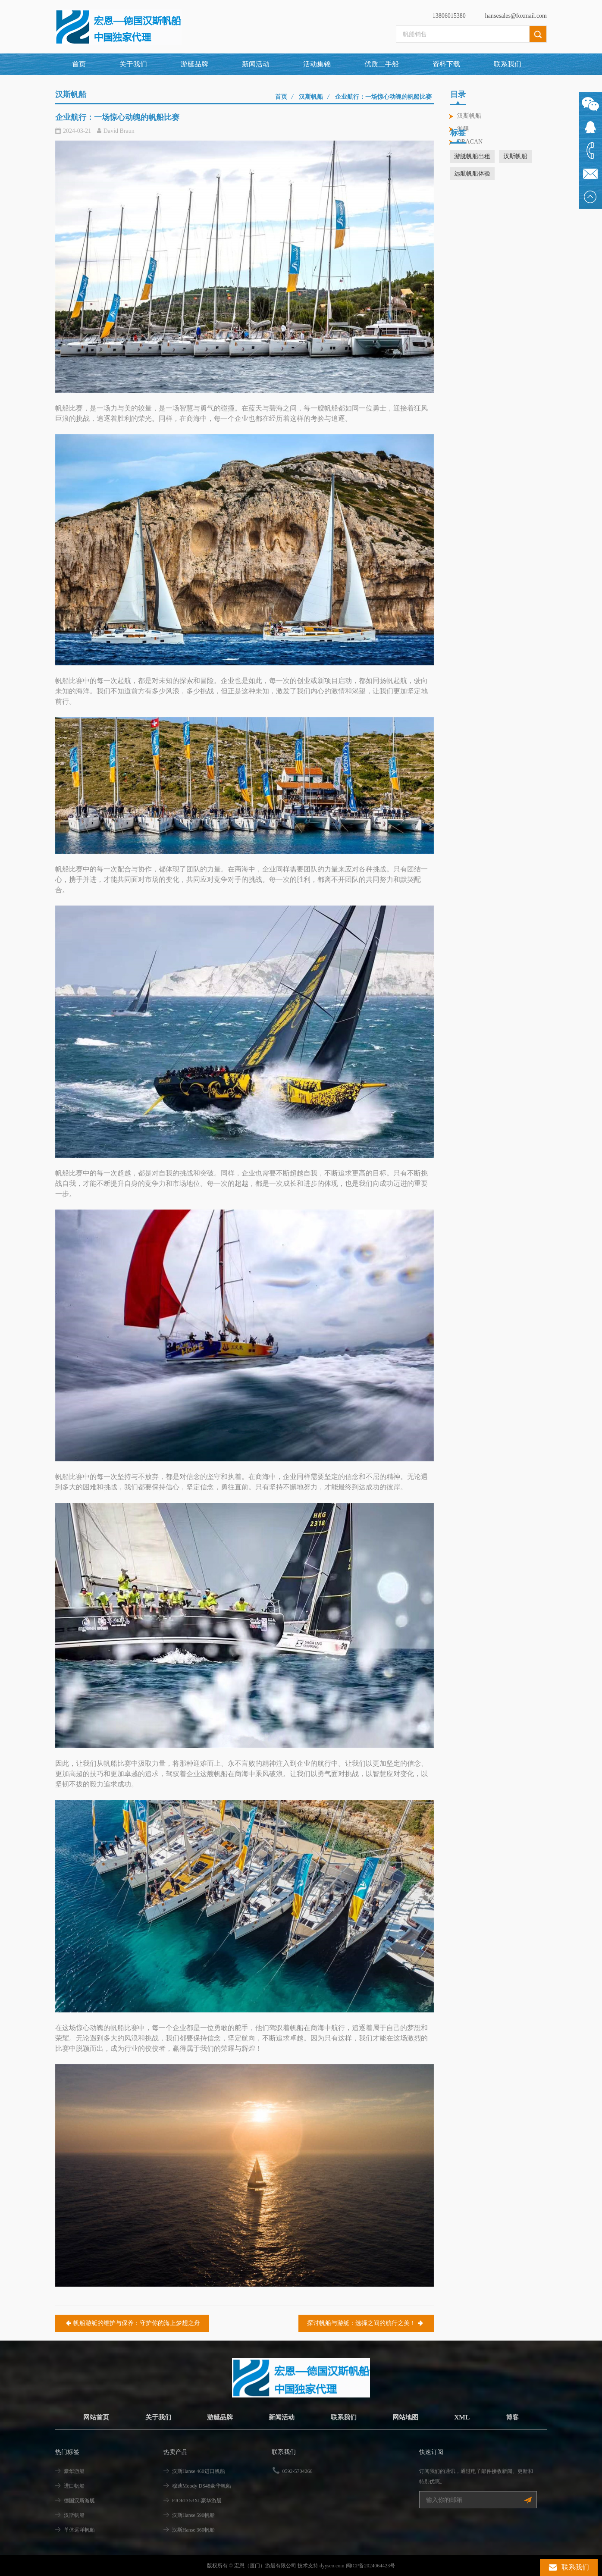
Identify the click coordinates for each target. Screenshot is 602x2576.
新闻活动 (256, 64)
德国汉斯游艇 (79, 2501)
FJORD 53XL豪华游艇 (197, 2501)
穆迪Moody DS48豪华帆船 (201, 2486)
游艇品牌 (218, 2417)
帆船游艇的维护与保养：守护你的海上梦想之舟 (132, 2323)
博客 (517, 2417)
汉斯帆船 (469, 116)
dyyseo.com (332, 2565)
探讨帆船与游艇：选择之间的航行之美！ (366, 2323)
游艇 (463, 128)
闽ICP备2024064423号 (370, 2565)
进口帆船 (74, 2486)
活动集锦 (317, 64)
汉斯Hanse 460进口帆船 (198, 2471)
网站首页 (91, 2417)
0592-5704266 (297, 2471)
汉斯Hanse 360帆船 (193, 2530)
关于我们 (133, 64)
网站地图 (409, 2417)
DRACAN (470, 141)
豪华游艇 (74, 2471)
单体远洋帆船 (79, 2530)
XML (467, 2417)
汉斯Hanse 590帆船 (193, 2515)
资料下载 (446, 64)
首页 (79, 64)
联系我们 (507, 64)
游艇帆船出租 (472, 187)
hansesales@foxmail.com (516, 16)
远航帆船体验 (472, 204)
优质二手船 (381, 64)
